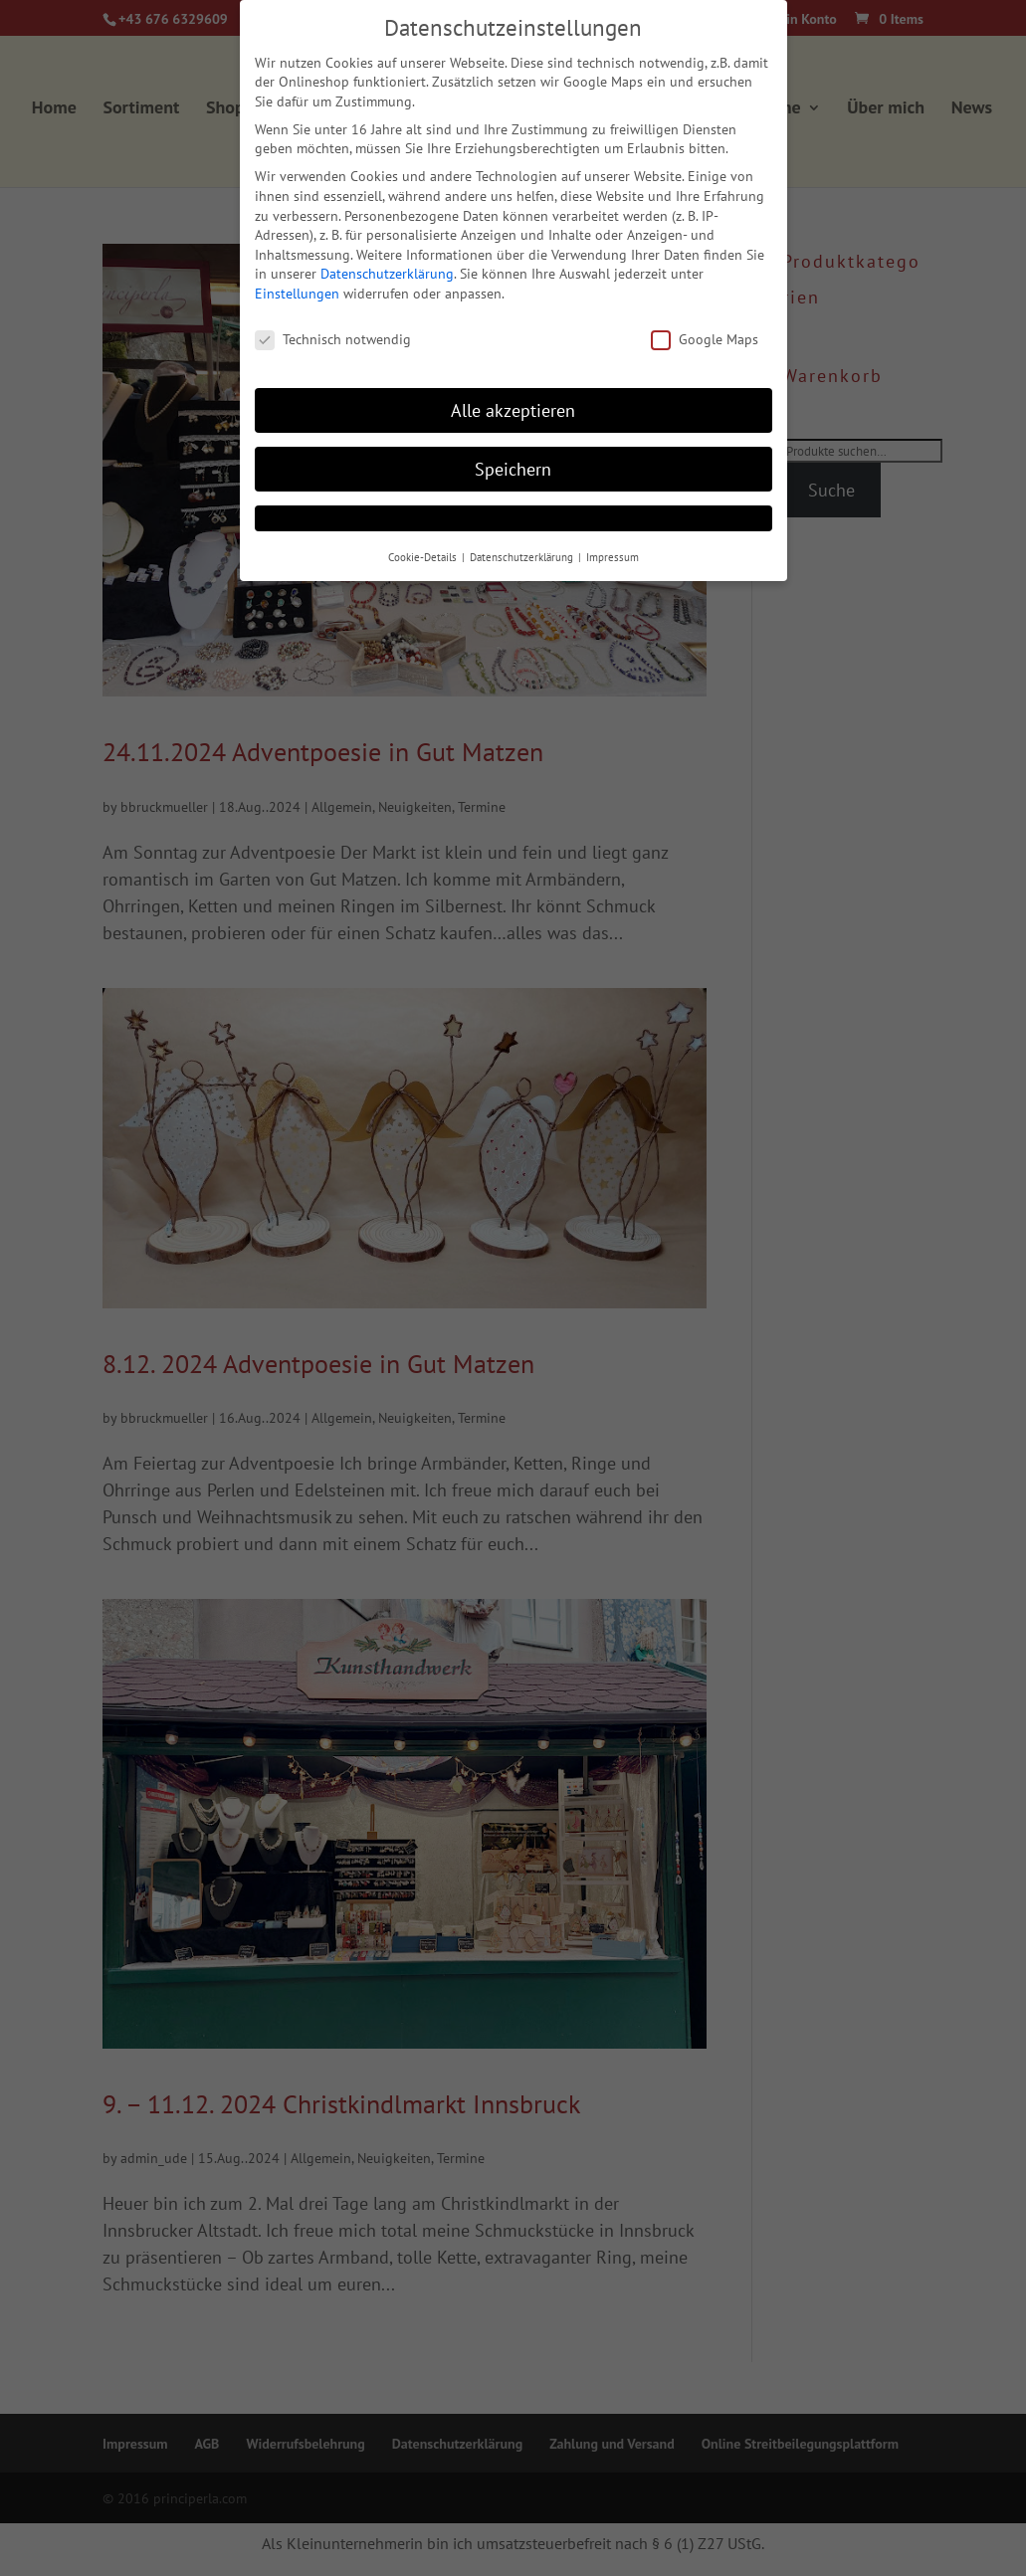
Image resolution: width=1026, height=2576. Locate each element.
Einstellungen (297, 293)
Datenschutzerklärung (387, 274)
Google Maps (704, 339)
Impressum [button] (612, 557)
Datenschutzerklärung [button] (523, 557)
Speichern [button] (513, 469)
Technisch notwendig (333, 339)
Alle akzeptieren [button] (513, 410)
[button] (513, 518)
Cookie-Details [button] (424, 557)
